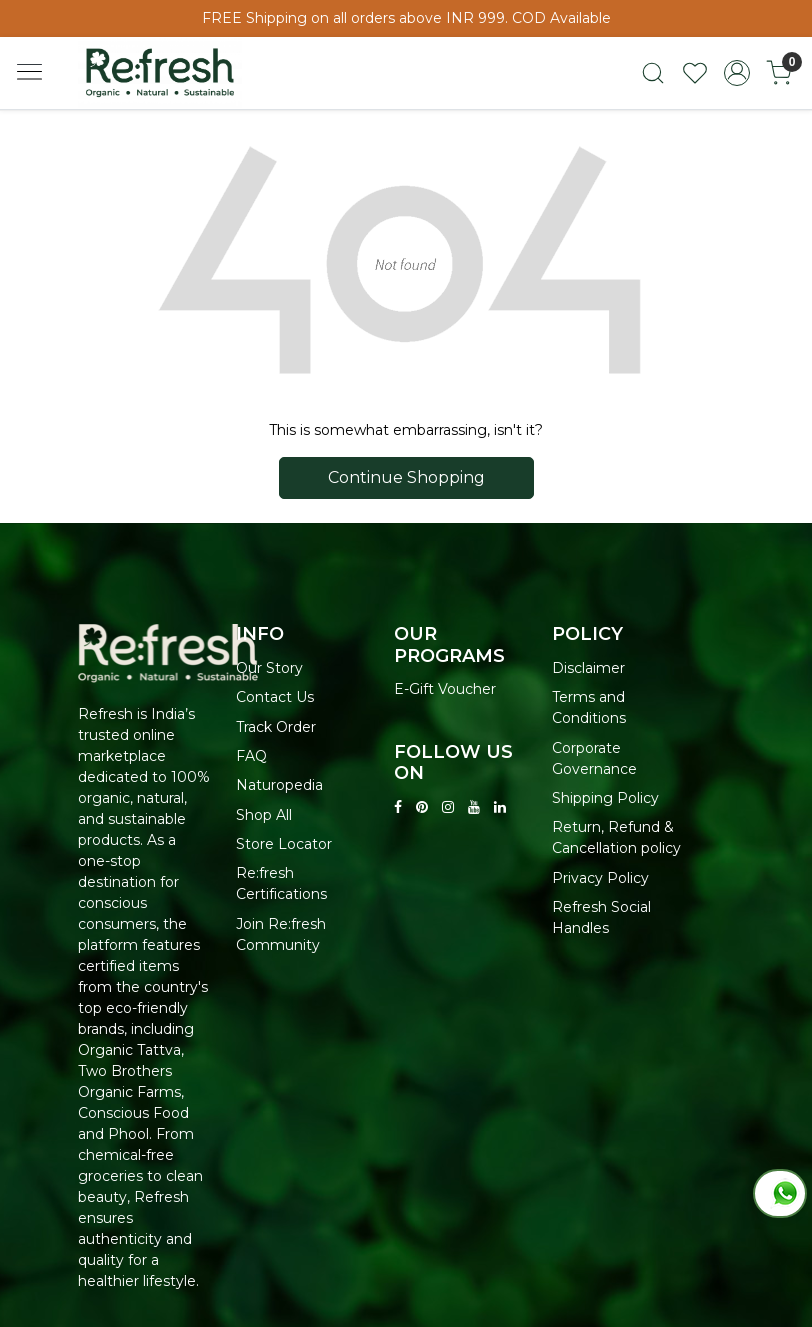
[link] (653, 73)
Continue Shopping (406, 477)
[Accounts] (737, 73)
